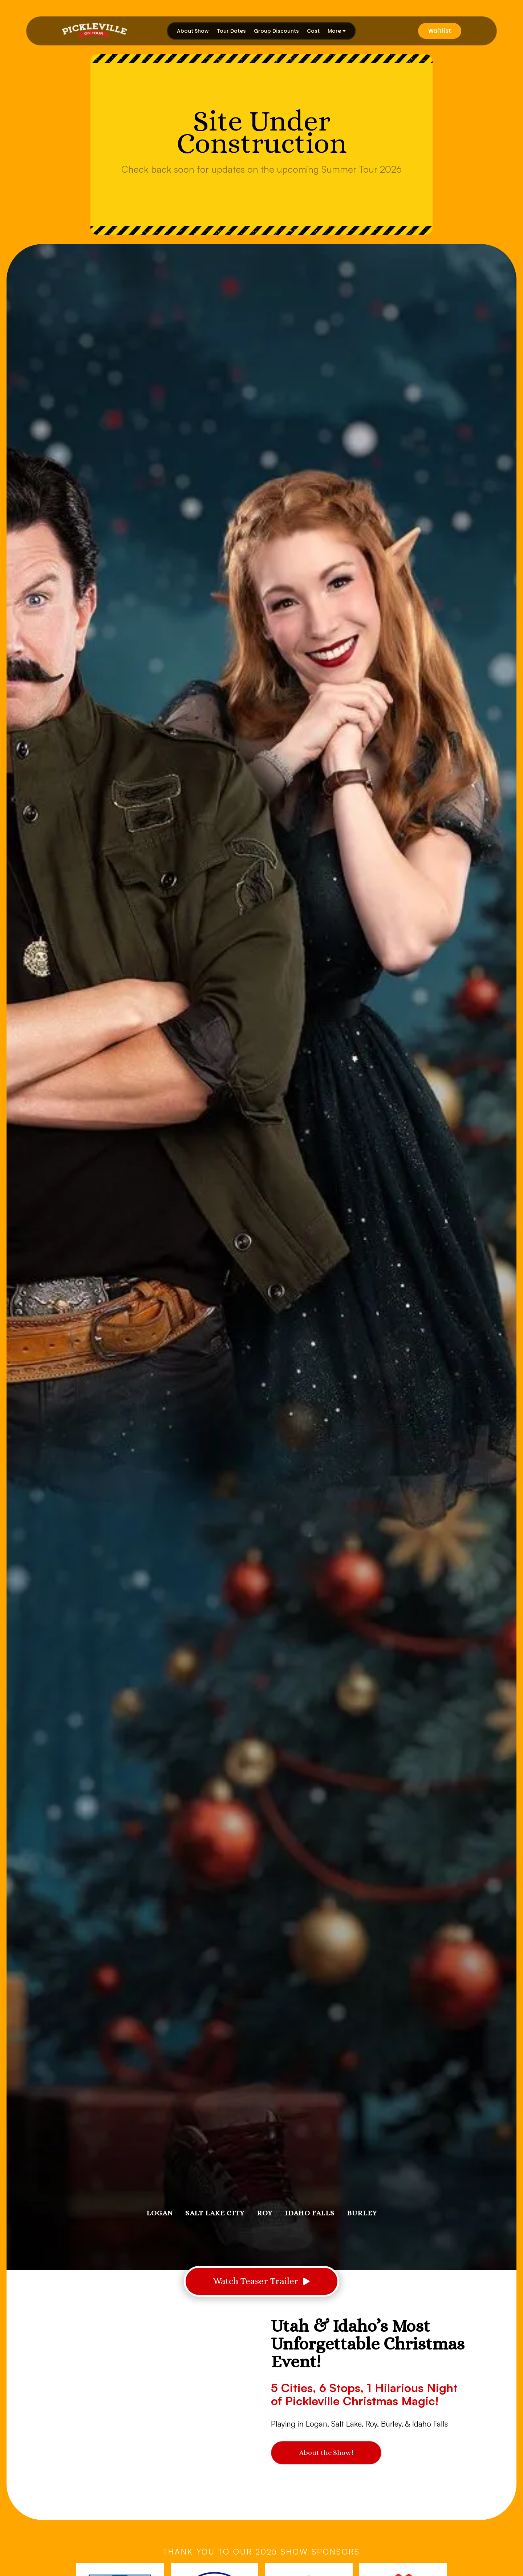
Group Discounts (276, 31)
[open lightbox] (261, 2281)
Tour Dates (231, 31)
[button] (337, 30)
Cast (313, 31)
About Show (193, 31)
